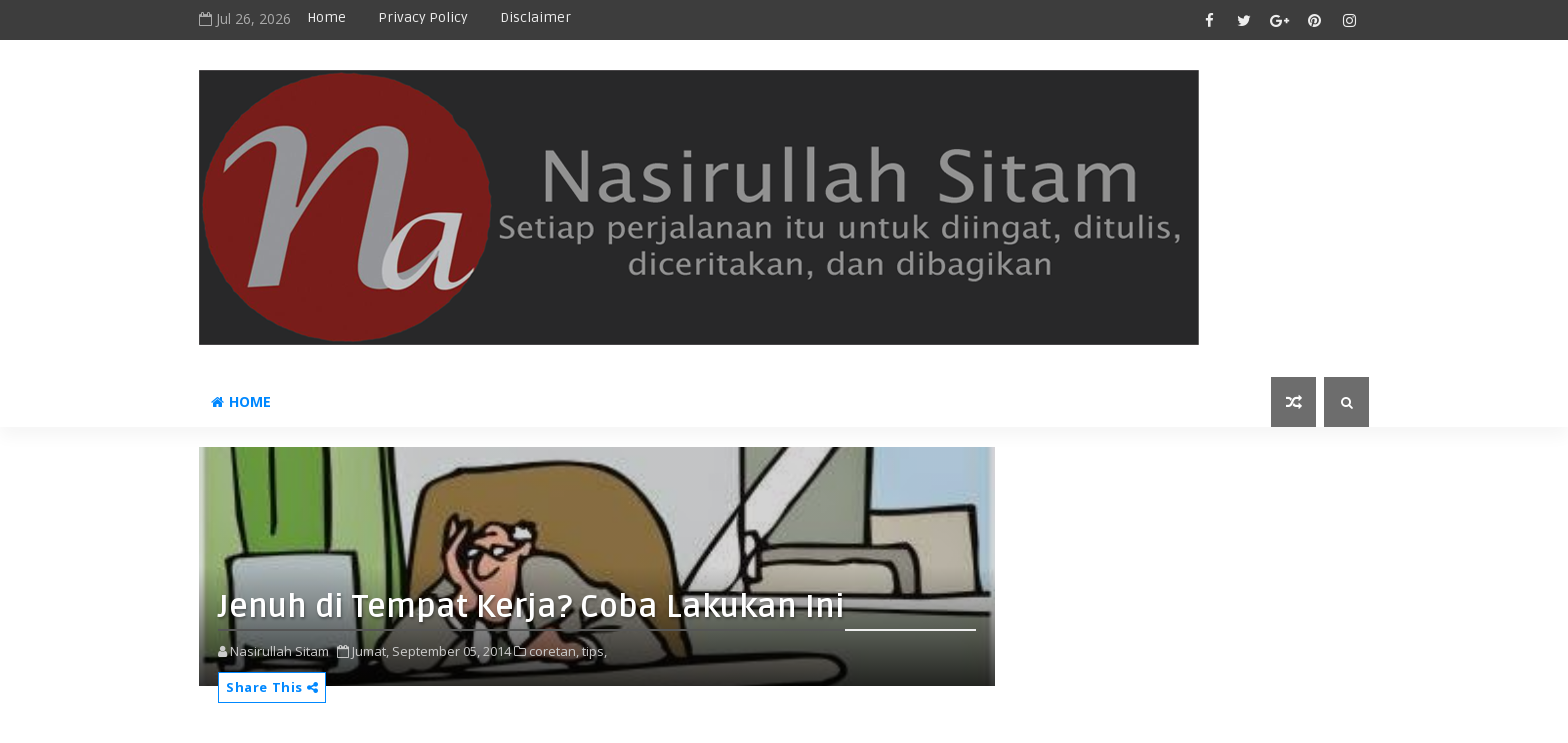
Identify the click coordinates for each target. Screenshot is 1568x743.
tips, (594, 651)
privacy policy (423, 17)
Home (326, 17)
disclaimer (535, 17)
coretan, (554, 651)
